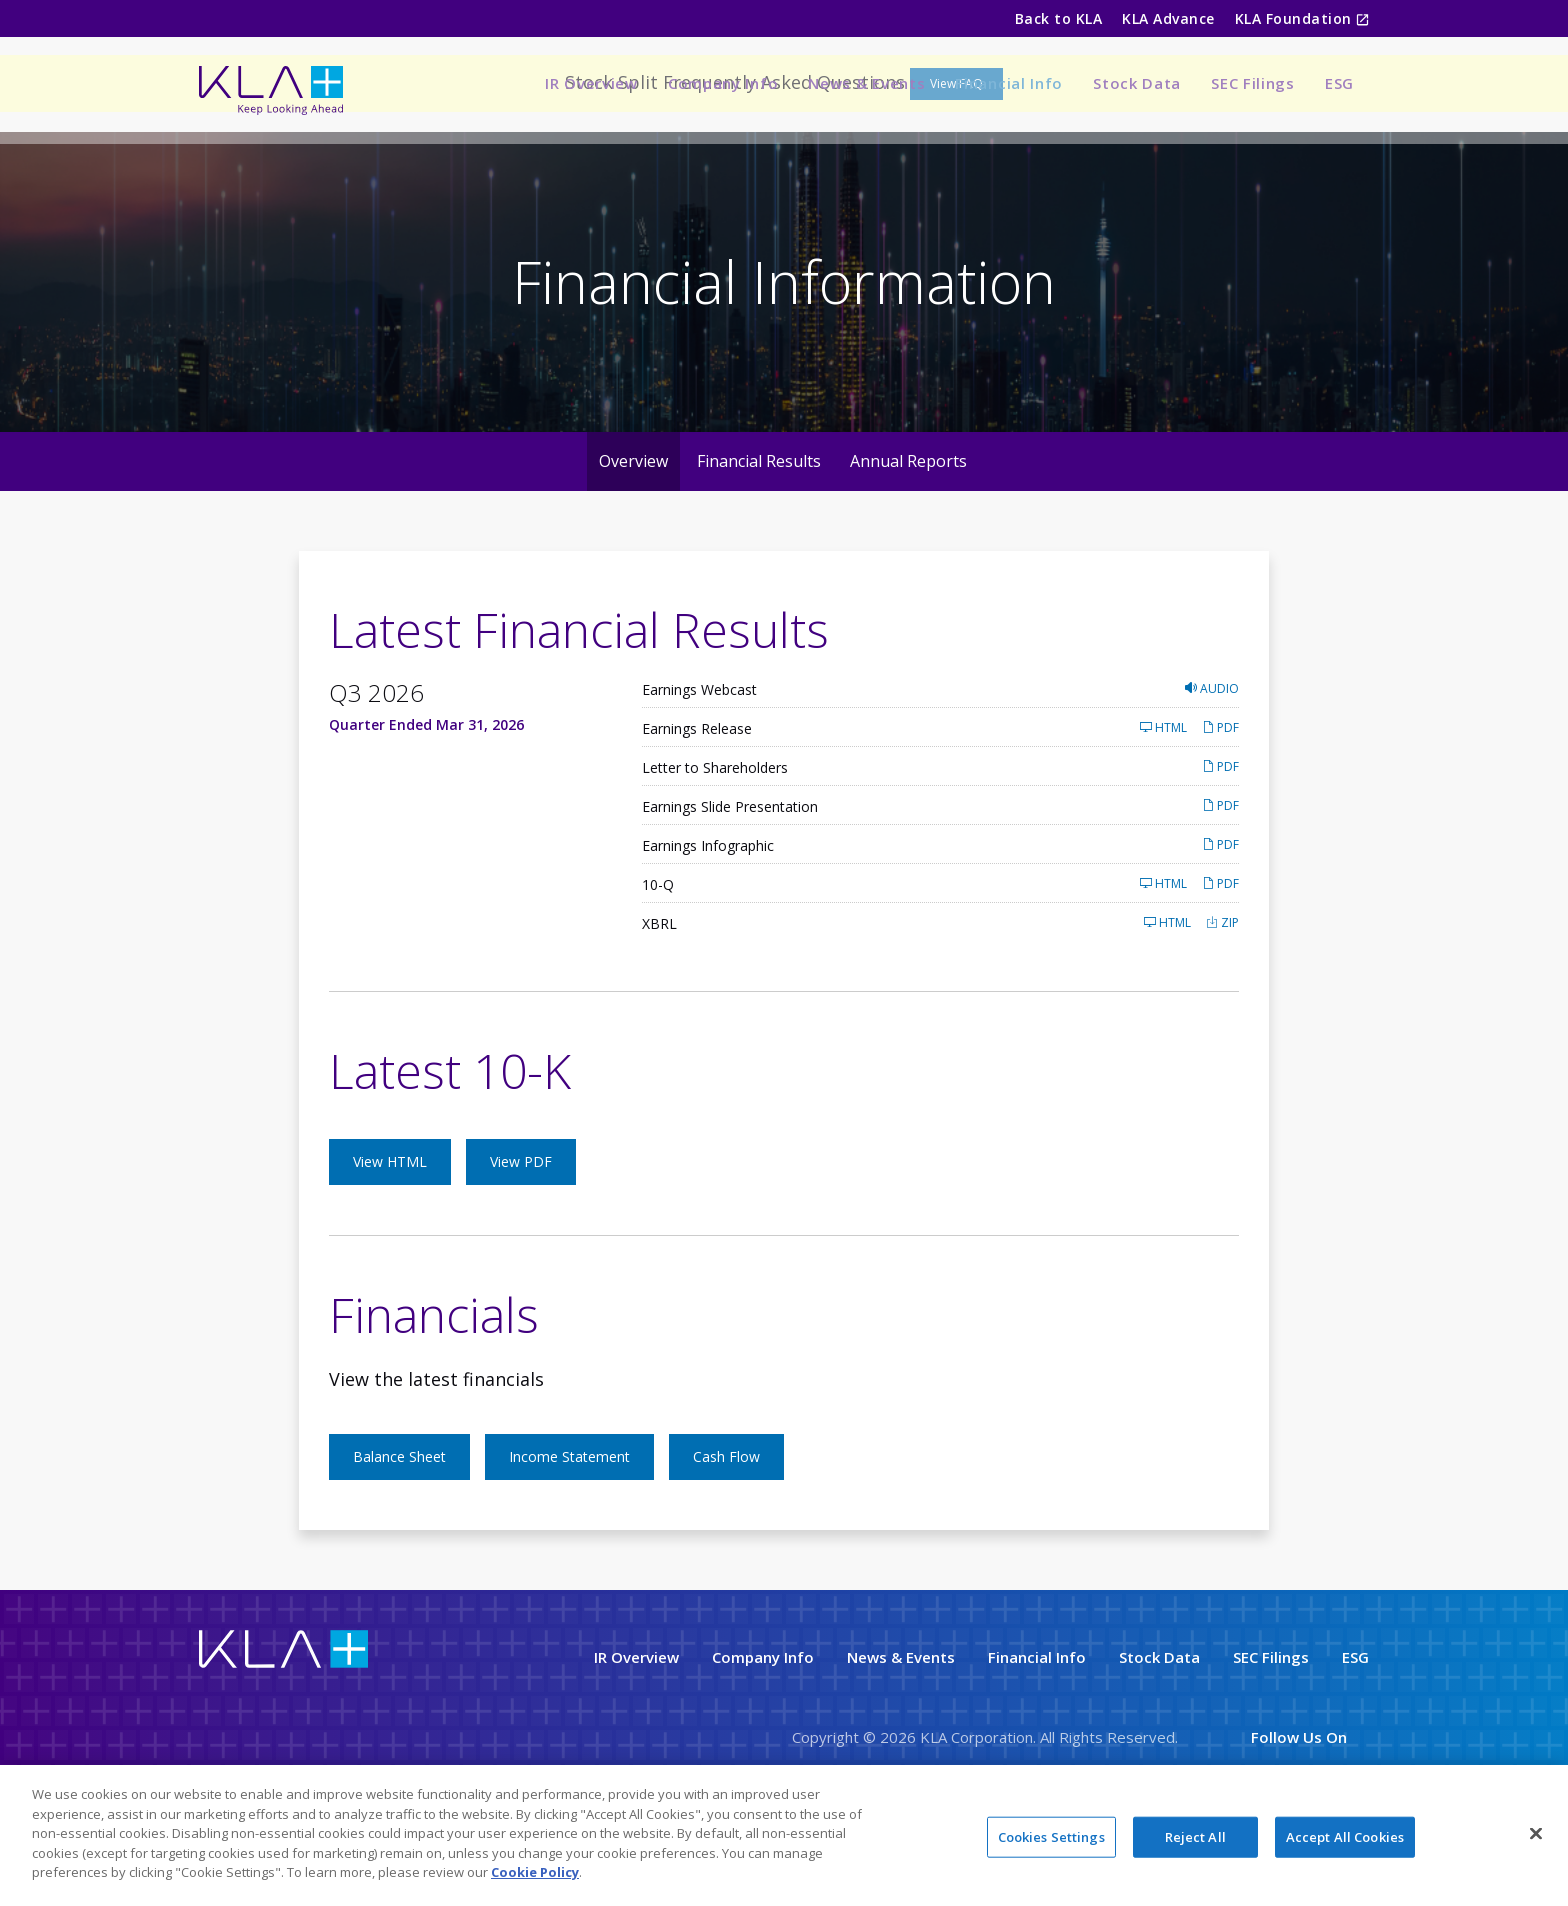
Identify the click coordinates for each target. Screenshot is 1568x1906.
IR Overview (591, 83)
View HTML (390, 1236)
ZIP (1222, 997)
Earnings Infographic (708, 920)
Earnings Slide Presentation (730, 881)
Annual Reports (908, 536)
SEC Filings (1253, 83)
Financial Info (1009, 83)
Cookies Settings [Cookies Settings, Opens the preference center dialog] (1051, 1836)
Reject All (1195, 1836)
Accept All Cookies (1345, 1836)
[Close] (1536, 1833)
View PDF (521, 1236)
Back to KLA (1058, 18)
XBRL (659, 998)
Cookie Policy (535, 1872)
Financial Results (759, 536)
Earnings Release (697, 803)
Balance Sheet (399, 1531)
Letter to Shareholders (715, 842)
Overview (633, 536)
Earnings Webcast (699, 764)
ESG (1339, 83)
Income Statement (569, 1531)
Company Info (723, 83)
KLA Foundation (1295, 18)
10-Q (658, 959)
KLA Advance (1168, 18)
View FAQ (956, 158)
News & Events (866, 83)
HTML (1163, 802)
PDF (1220, 802)
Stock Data (1137, 83)
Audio (1212, 763)
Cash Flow (726, 1531)
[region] (784, 1835)
